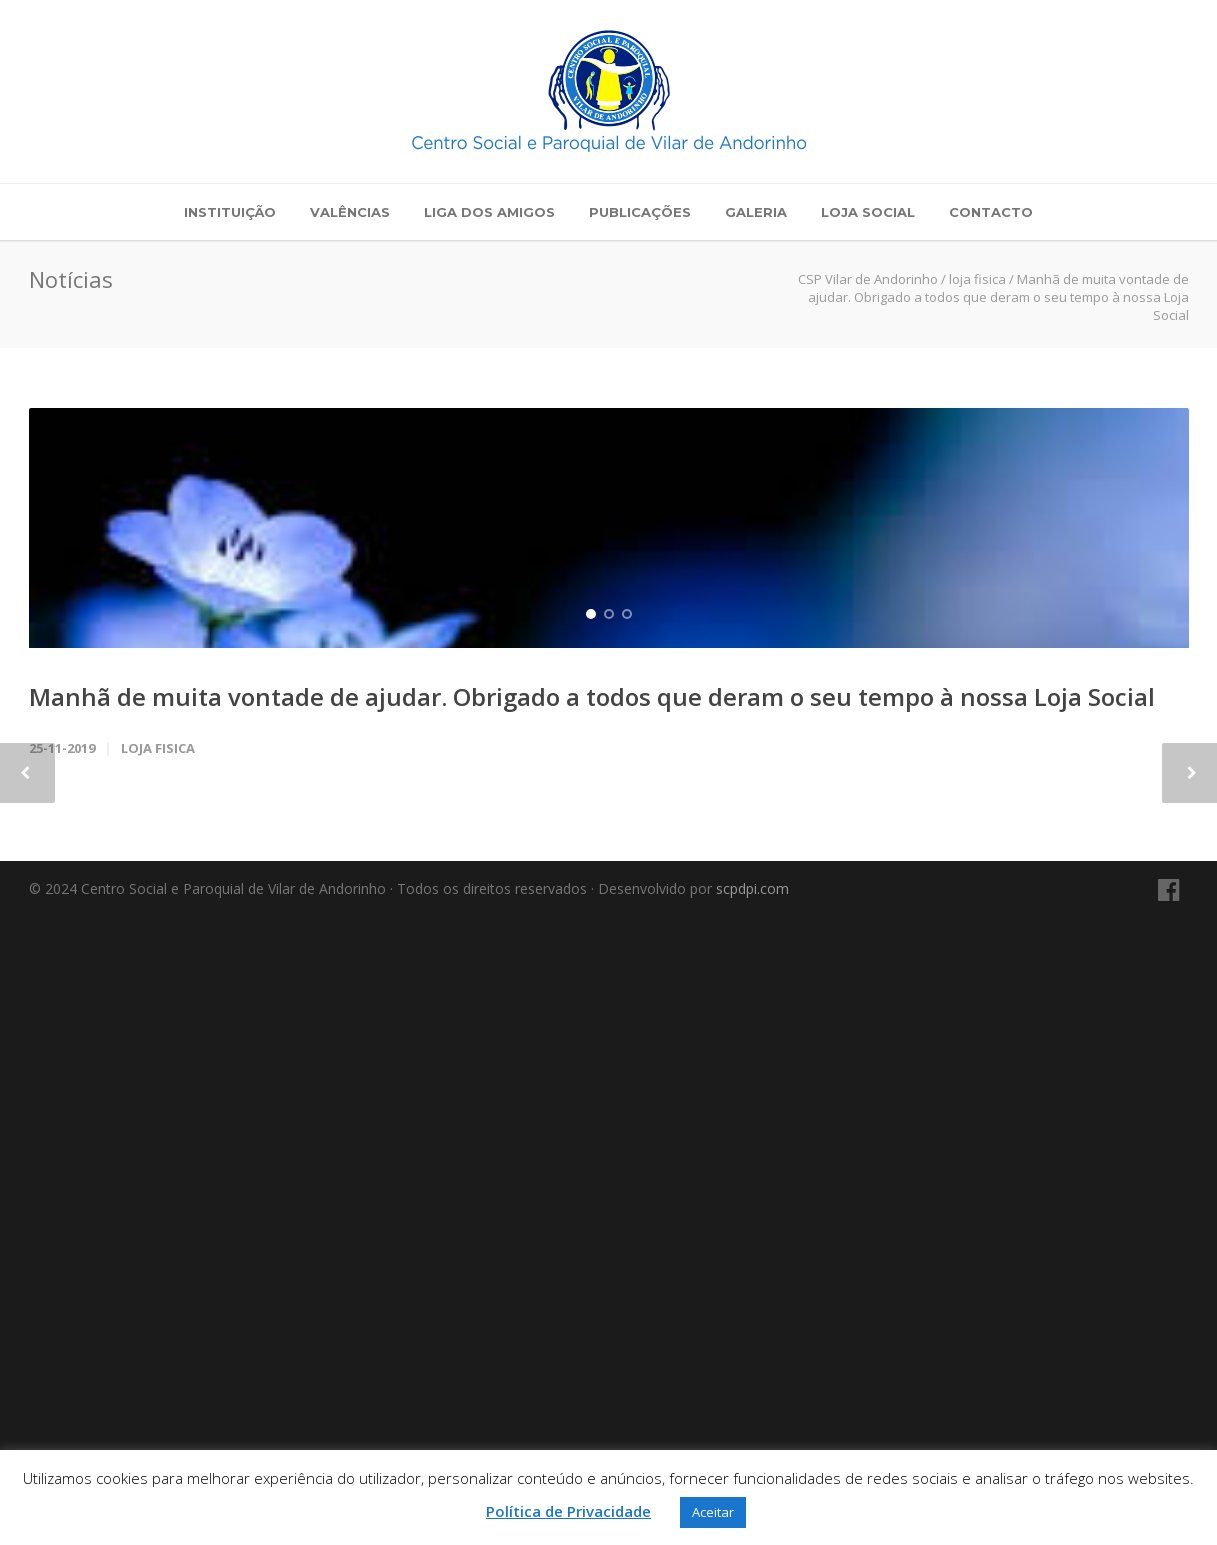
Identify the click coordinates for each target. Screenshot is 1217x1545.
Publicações (640, 212)
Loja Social (868, 212)
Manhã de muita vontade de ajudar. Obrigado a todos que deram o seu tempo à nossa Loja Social (592, 1325)
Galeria (756, 212)
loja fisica (158, 1377)
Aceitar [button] (713, 1512)
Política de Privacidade (568, 1511)
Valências (350, 212)
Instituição (230, 212)
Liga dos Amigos (489, 212)
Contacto (991, 212)
